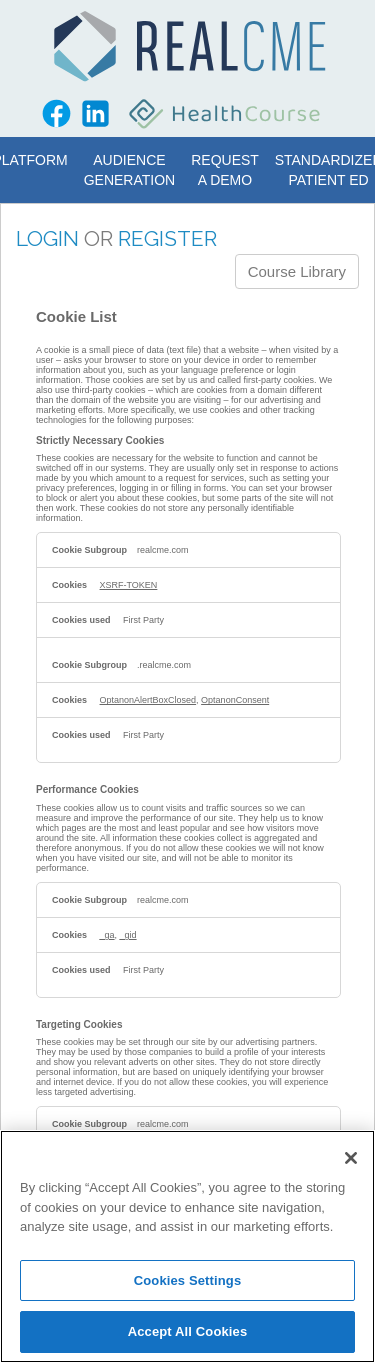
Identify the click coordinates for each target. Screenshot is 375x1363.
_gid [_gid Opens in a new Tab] (128, 935)
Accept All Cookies (188, 1331)
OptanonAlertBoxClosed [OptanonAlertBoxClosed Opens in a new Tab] (148, 700)
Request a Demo (224, 170)
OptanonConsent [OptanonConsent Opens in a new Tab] (235, 700)
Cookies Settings (188, 1280)
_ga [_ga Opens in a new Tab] (107, 935)
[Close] (351, 1158)
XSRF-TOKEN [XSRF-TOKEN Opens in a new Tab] (129, 585)
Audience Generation (130, 170)
